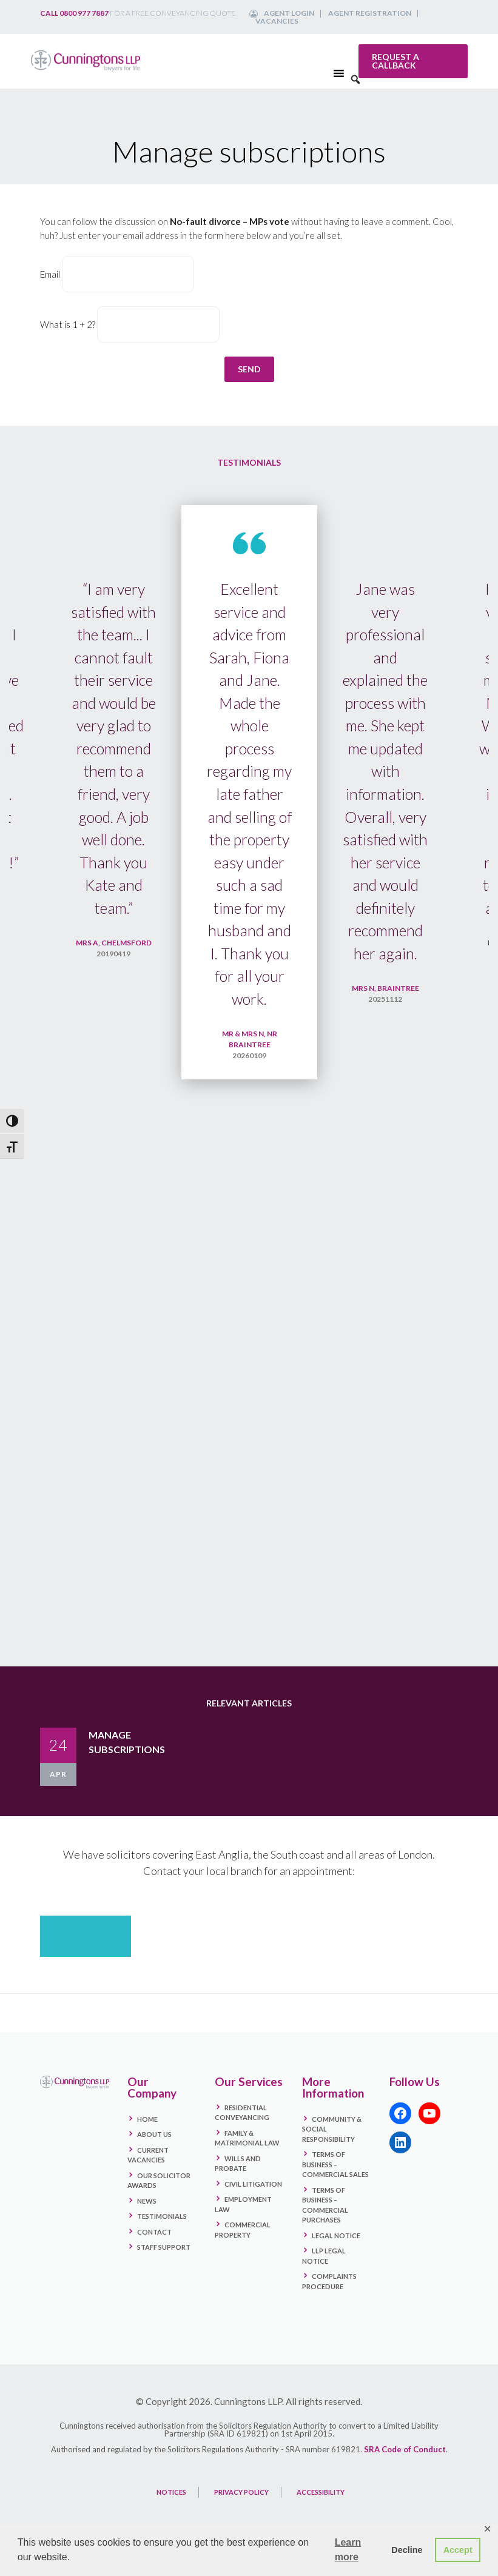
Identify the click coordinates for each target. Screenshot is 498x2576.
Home (147, 2119)
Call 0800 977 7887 (74, 13)
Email (50, 274)
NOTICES (171, 2492)
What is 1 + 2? (67, 324)
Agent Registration (369, 13)
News (146, 2201)
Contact (154, 2232)
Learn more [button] (348, 2549)
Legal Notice (336, 2235)
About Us (154, 2134)
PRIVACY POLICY (241, 2492)
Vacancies (276, 20)
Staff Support (163, 2247)
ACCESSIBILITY (321, 2492)
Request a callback (395, 61)
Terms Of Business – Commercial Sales (335, 2164)
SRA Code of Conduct (405, 2449)
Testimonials (162, 2216)
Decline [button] (406, 2550)
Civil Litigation (253, 2184)
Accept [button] (458, 2550)
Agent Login (289, 13)
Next (468, 1077)
